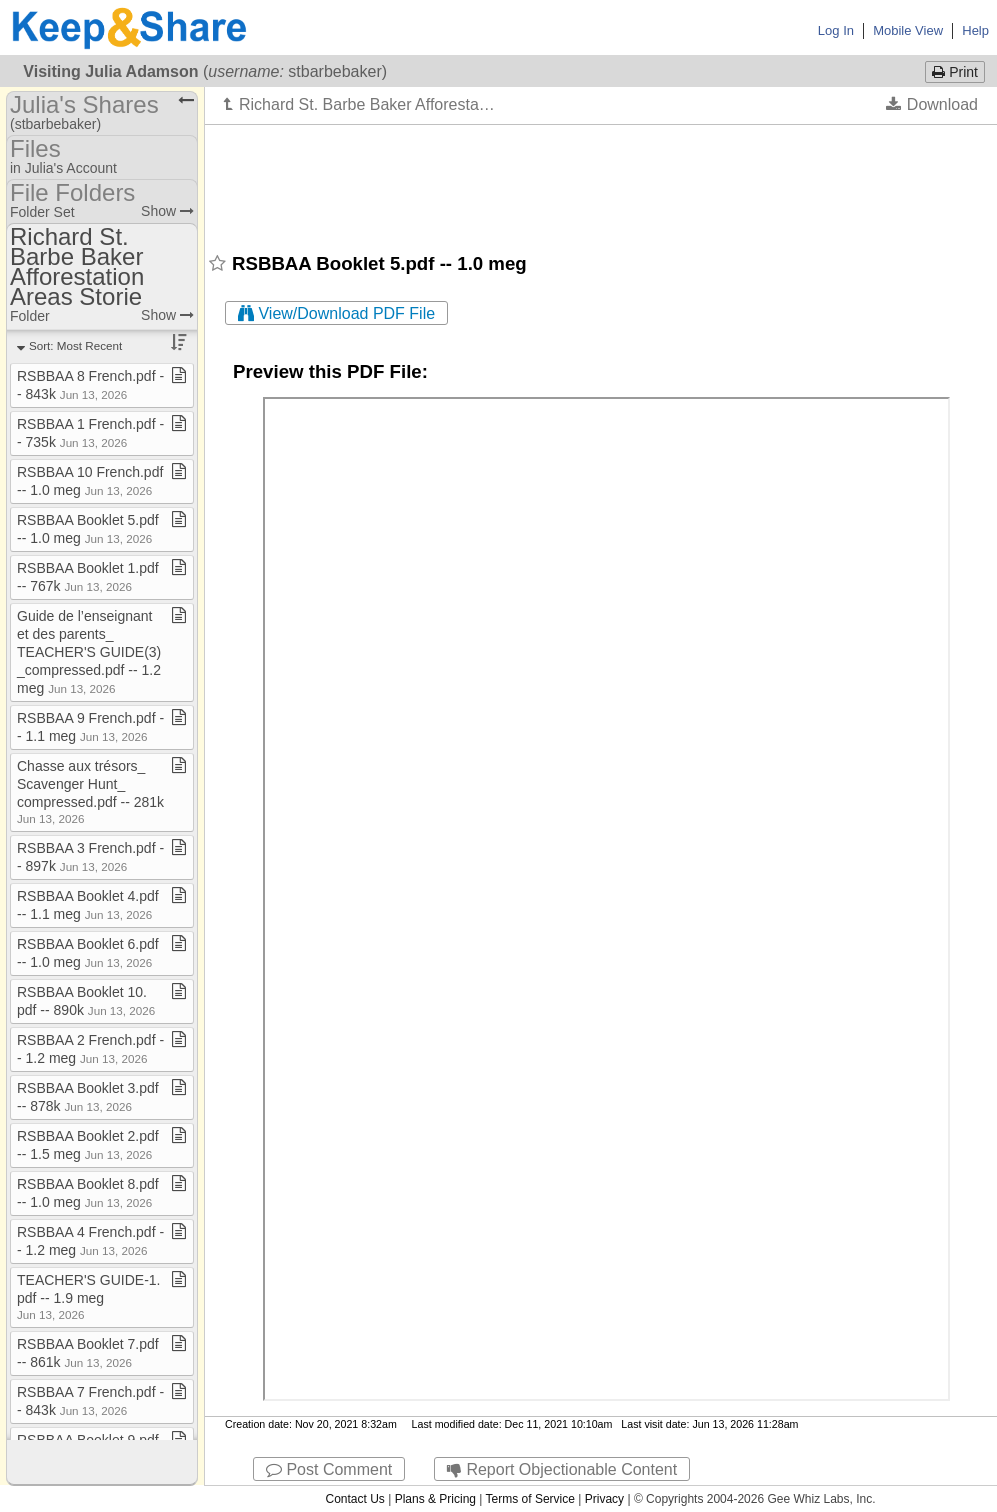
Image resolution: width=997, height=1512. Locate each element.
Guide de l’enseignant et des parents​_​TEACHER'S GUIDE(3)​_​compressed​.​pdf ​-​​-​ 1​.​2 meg (89, 652)
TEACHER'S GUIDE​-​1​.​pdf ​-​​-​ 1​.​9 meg (88, 1296)
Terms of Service (530, 1499)
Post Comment (329, 1469)
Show (167, 211)
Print (955, 72)
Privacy (604, 1499)
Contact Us (354, 1499)
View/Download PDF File (336, 313)
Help (975, 30)
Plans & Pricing (435, 1499)
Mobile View (908, 30)
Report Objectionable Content (562, 1469)
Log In (836, 30)
